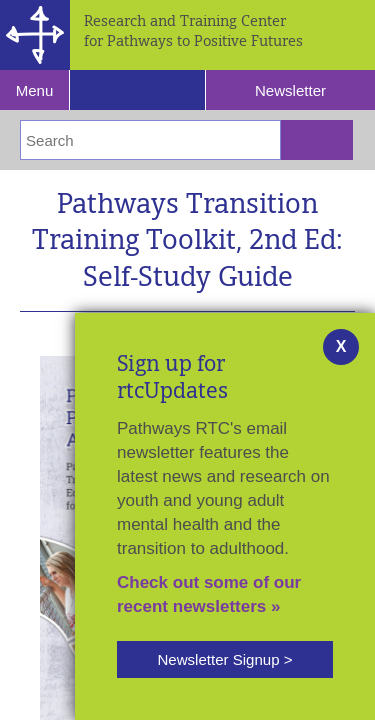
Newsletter (290, 90)
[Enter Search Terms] (150, 140)
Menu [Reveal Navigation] (35, 90)
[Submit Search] (317, 140)
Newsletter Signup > (224, 659)
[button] (225, 659)
